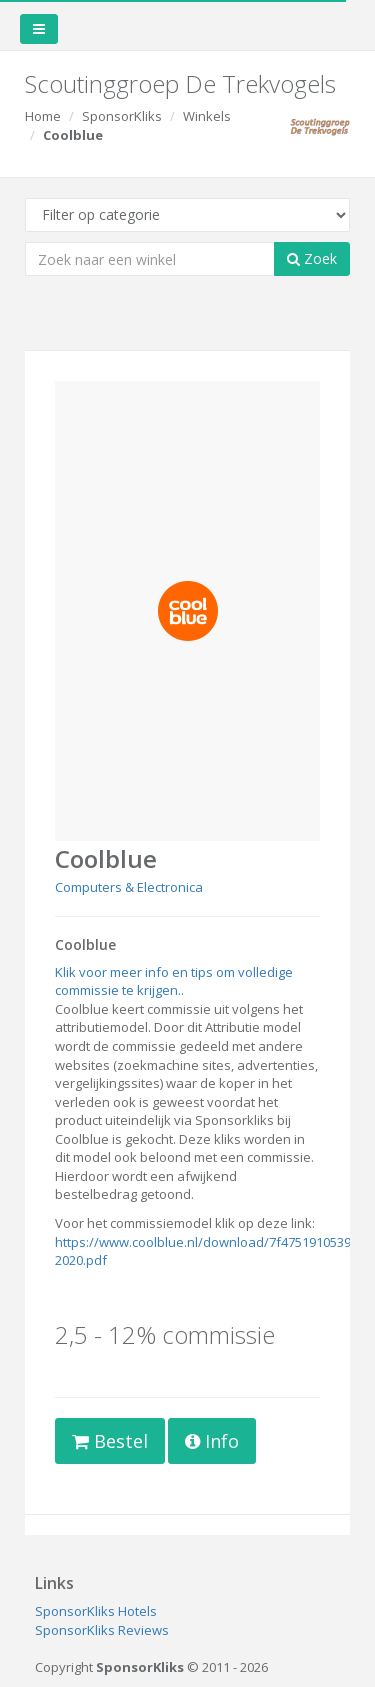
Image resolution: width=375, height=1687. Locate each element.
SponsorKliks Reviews (102, 1630)
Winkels (207, 116)
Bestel (110, 1441)
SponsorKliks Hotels (96, 1611)
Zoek (312, 258)
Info (212, 1441)
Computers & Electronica (129, 887)
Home (43, 116)
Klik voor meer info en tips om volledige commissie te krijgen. (174, 981)
